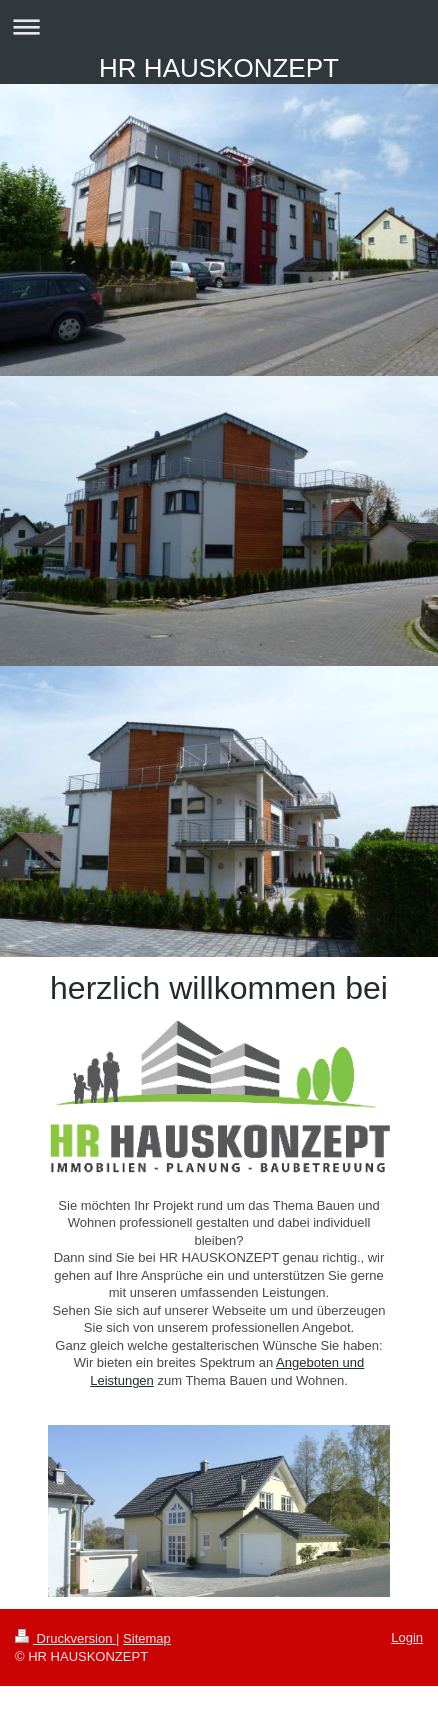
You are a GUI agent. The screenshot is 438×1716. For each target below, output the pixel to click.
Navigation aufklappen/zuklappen (219, 26)
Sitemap (147, 1638)
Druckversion (65, 1638)
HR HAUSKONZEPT (219, 68)
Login (407, 1637)
